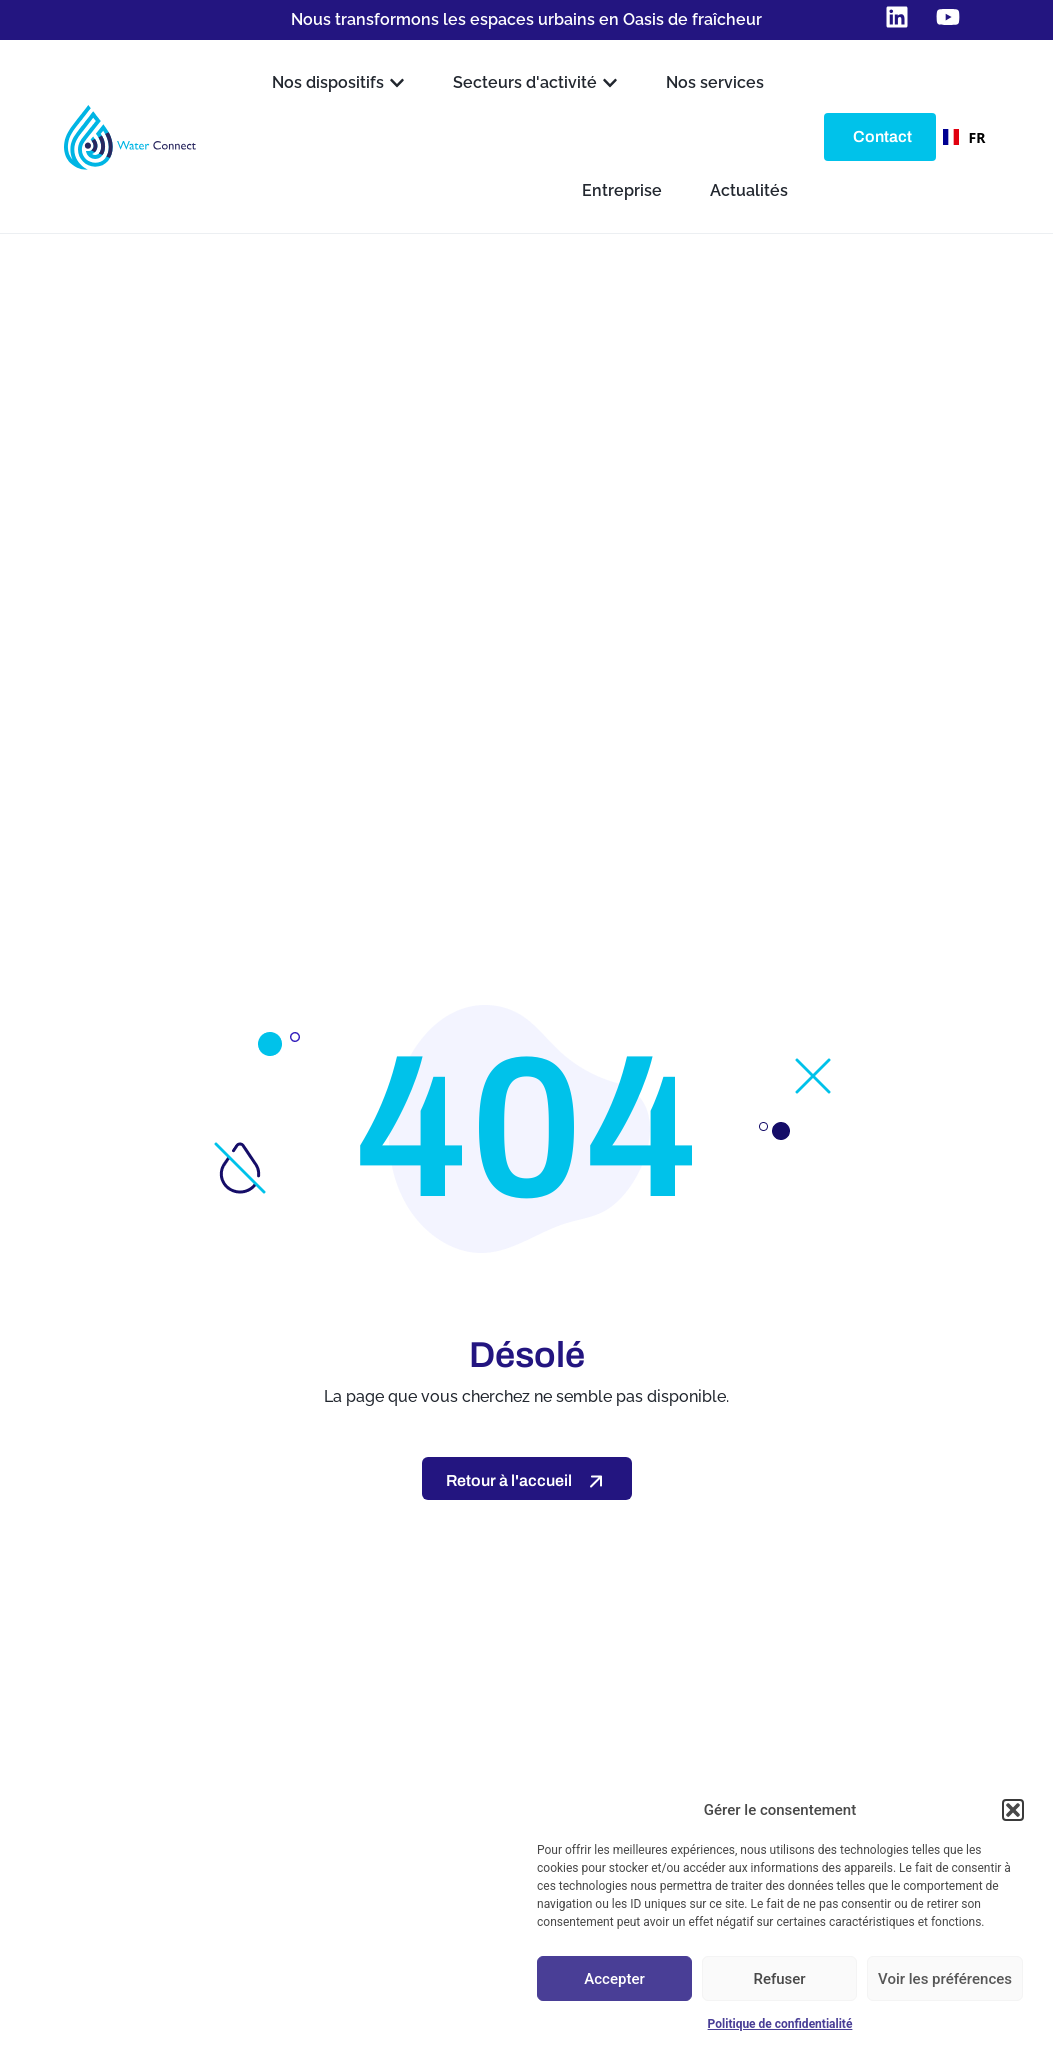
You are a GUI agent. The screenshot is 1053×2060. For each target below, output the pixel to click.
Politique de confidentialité (780, 2024)
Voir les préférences (945, 1979)
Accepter (614, 1979)
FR (958, 137)
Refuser (779, 1979)
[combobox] (958, 137)
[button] (1013, 1810)
